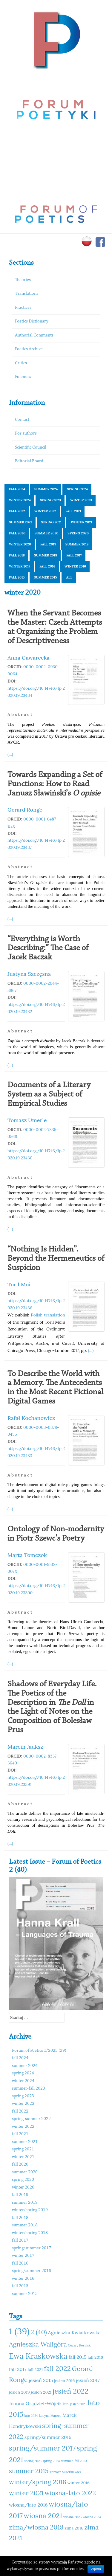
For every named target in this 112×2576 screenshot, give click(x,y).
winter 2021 (81, 522)
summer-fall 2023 (28, 2088)
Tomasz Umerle (27, 1120)
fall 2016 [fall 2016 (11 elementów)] (95, 2357)
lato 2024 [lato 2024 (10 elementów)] (31, 2416)
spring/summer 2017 (31, 2248)
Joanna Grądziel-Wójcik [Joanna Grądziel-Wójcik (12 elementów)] (35, 2403)
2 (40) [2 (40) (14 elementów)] (38, 2332)
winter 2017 (19, 566)
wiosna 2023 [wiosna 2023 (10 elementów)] (72, 2517)
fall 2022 (17, 511)
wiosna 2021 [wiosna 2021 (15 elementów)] (43, 2515)
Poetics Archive (29, 349)
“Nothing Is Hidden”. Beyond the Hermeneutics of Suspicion (55, 1258)
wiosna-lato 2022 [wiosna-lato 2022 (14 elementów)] (70, 2493)
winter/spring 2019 (30, 2210)
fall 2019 (48, 544)
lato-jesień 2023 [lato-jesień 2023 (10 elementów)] (75, 2404)
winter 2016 (75, 566)
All (69, 577)
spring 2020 (78, 533)
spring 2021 (51, 522)
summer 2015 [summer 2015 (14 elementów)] (29, 2471)
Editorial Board (29, 461)
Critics (21, 363)
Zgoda (96, 2569)
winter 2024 (20, 500)
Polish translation (48, 1315)
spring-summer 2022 (31, 2119)
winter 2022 (45, 511)
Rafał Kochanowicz (31, 1418)
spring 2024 (77, 489)
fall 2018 (17, 555)
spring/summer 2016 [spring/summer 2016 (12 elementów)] (47, 2437)
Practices (23, 307)
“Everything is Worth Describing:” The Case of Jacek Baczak (47, 948)
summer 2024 (46, 489)
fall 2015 (17, 577)
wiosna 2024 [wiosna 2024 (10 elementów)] (92, 2517)
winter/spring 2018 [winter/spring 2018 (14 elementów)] (37, 2482)
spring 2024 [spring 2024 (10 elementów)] (51, 2461)
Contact (22, 420)
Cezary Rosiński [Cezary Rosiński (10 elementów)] (79, 2345)
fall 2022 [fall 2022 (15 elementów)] (57, 2368)
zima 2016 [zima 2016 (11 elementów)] (74, 2528)
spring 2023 (50, 500)
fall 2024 (17, 489)
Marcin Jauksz (25, 1746)
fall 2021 (73, 511)
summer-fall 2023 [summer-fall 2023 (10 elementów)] (74, 2461)
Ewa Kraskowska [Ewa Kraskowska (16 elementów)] (38, 2356)
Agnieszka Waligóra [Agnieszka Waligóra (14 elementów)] (38, 2344)
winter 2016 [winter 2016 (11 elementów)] (78, 2482)
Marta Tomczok (27, 1555)
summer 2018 (45, 555)
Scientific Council (30, 447)
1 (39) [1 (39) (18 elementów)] (19, 2331)
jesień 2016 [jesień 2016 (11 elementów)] (64, 2380)
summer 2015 (45, 577)
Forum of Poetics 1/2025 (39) (39, 2050)
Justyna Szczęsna (29, 973)
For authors (26, 433)
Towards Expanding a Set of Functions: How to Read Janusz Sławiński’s (54, 784)
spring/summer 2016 (31, 2271)
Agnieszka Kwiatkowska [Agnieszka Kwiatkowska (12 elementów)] (74, 2332)
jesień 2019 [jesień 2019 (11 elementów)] (19, 2392)
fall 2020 (17, 533)
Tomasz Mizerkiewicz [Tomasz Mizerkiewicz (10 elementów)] (65, 2472)
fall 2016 (47, 566)
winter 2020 (20, 544)
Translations (26, 293)
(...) (10, 754)
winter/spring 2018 (30, 2233)
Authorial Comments (34, 335)
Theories (23, 280)
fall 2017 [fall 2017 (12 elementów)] (18, 2369)
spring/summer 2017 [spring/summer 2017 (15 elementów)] (42, 2448)
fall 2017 (74, 555)
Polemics (23, 377)
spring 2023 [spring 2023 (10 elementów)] (33, 2461)
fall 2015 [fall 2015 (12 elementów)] (77, 2357)
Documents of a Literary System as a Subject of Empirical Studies (48, 1094)
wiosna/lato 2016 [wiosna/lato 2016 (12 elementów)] (28, 2505)
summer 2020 (46, 533)
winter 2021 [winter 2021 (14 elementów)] (26, 2493)
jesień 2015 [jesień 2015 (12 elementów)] (41, 2380)
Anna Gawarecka (28, 657)
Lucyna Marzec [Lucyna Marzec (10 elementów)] (50, 2416)
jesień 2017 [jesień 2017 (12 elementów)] (88, 2380)
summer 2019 (76, 544)
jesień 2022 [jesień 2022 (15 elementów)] (70, 2391)
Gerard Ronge (24, 809)
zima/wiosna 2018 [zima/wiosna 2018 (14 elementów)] (36, 2527)
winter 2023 (81, 500)
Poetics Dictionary (31, 321)
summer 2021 (20, 522)
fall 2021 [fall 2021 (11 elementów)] (35, 2369)
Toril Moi (18, 1284)
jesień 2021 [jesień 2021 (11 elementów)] (41, 2392)
